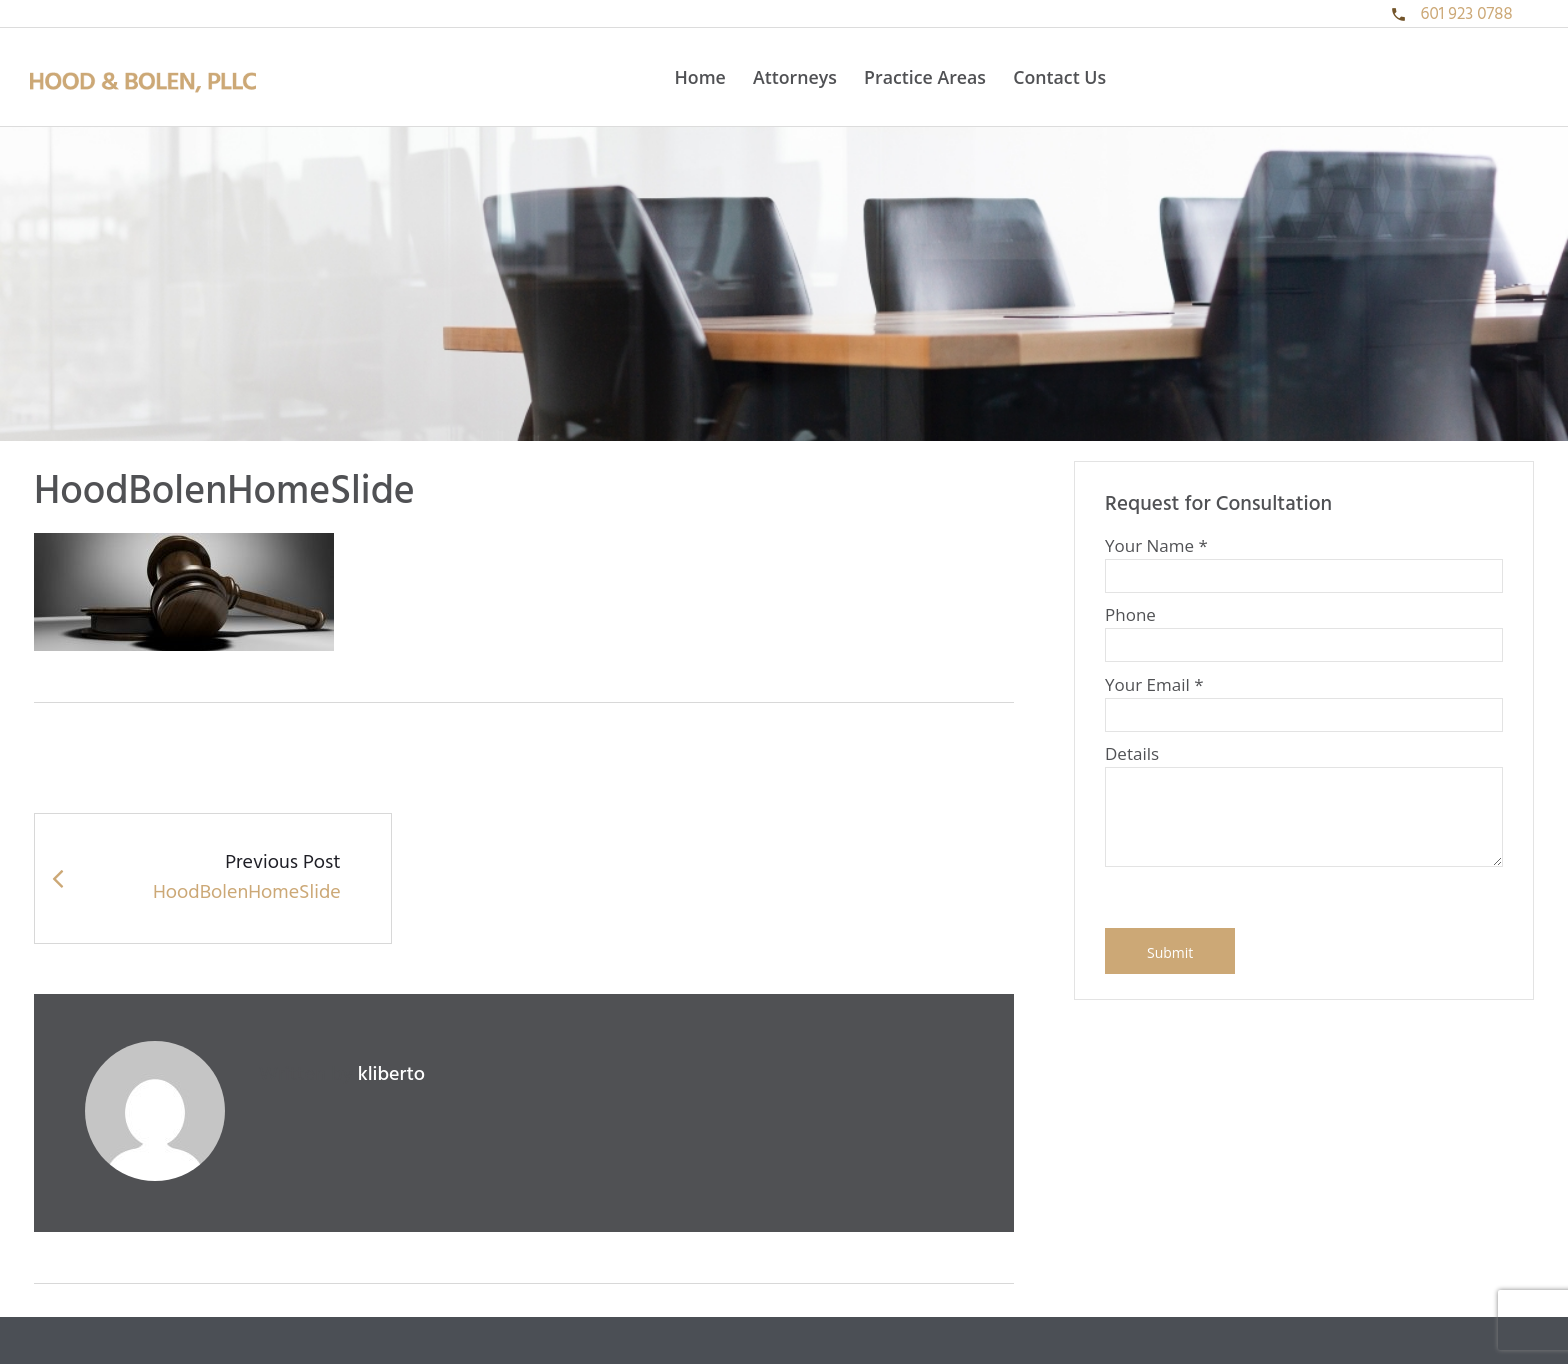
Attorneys (795, 77)
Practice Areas (925, 77)
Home (699, 77)
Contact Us (1059, 77)
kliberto (391, 1075)
